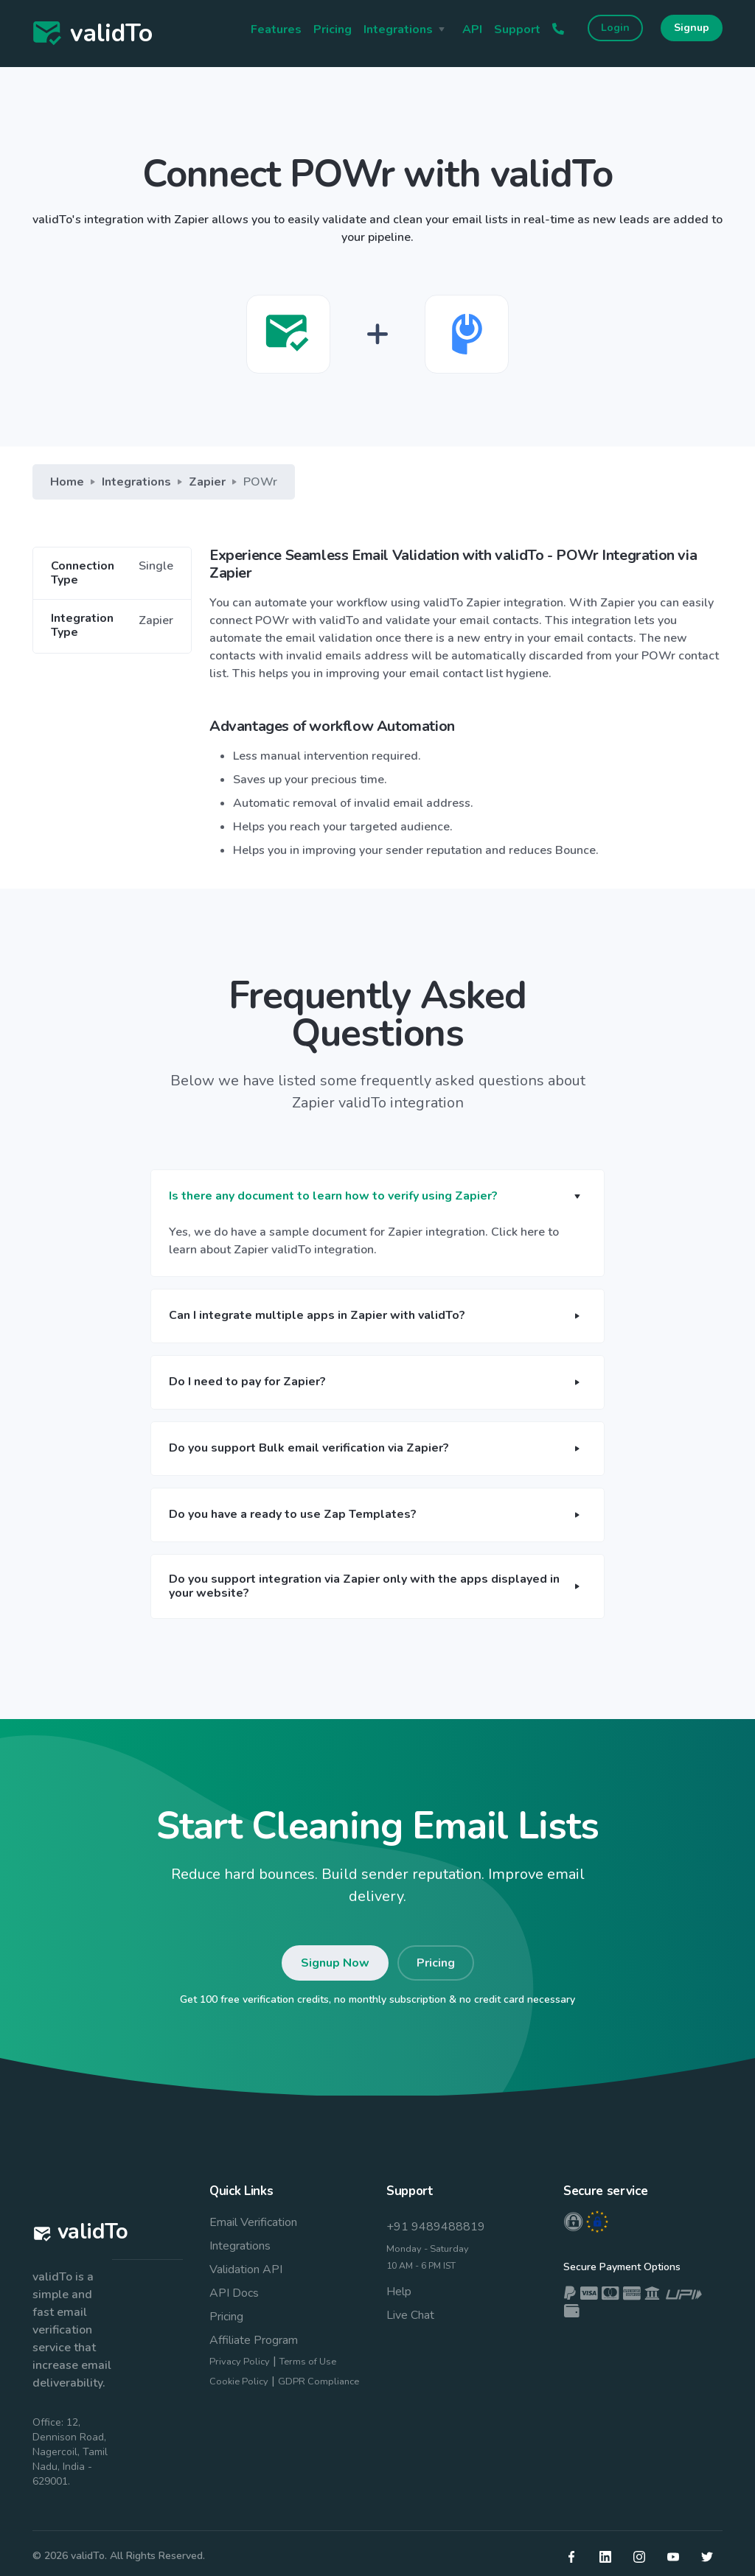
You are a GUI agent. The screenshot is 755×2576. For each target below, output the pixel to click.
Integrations (136, 482)
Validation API (245, 2269)
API (472, 29)
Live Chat (410, 2315)
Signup (691, 28)
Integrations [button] (398, 29)
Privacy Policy (239, 2361)
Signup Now (335, 1963)
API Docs (234, 2293)
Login (615, 28)
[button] (377, 1196)
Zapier (207, 482)
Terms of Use (307, 2361)
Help (398, 2291)
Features (276, 29)
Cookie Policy (238, 2381)
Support (517, 29)
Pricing (332, 29)
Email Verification (253, 2222)
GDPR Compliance (318, 2381)
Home (67, 482)
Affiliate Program (253, 2340)
